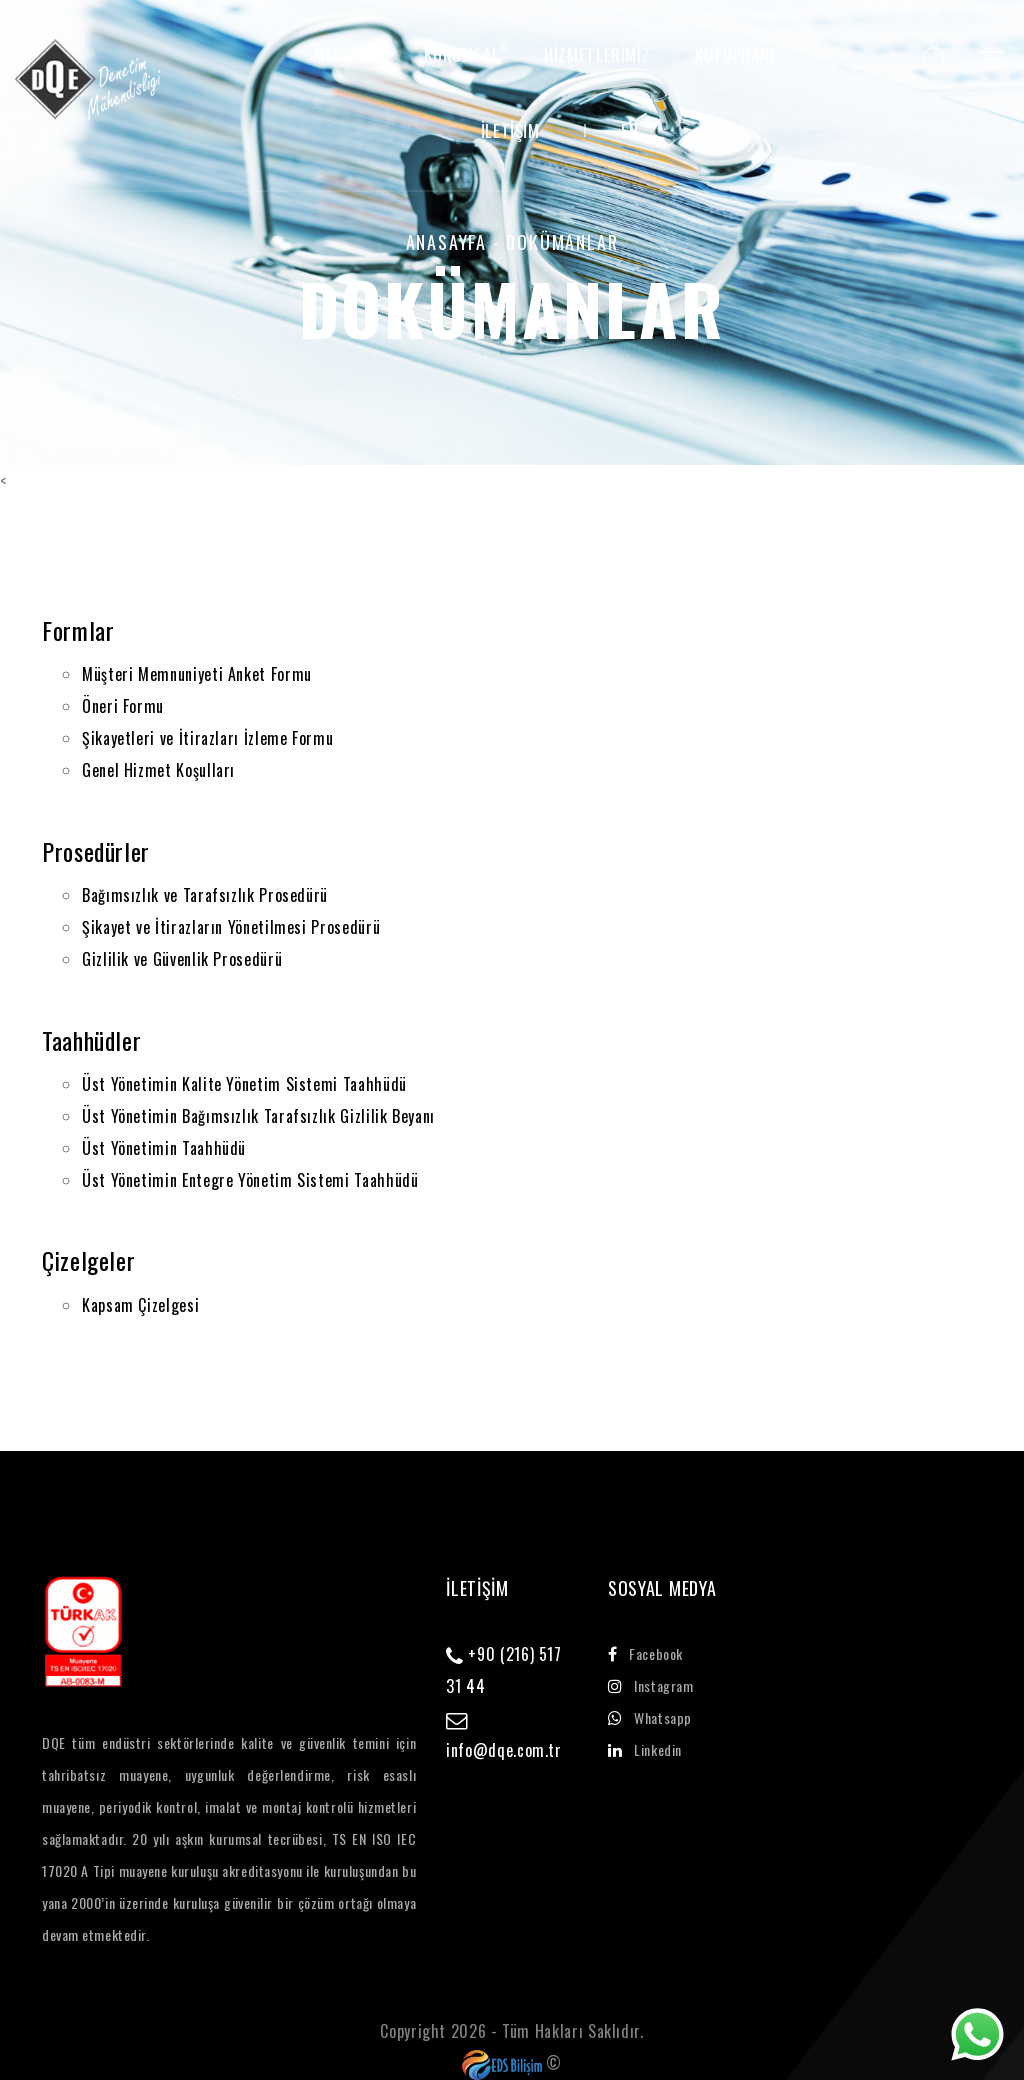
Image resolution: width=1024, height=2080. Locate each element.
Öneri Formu (123, 706)
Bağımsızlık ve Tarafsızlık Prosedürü (205, 895)
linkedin (645, 1749)
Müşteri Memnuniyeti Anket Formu (197, 674)
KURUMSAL (461, 55)
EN (629, 131)
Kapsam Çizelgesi (140, 1305)
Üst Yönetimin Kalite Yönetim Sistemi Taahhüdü (244, 1084)
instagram (651, 1685)
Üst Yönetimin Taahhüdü (164, 1148)
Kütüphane (736, 55)
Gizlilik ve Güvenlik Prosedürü (182, 959)
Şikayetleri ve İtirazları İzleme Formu (207, 738)
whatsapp (650, 1717)
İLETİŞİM (510, 131)
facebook (645, 1653)
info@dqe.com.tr (504, 1750)
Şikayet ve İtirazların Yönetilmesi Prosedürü (231, 927)
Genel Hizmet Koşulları (158, 770)
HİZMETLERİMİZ (597, 55)
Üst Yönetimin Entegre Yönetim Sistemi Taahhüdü (250, 1180)
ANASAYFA (346, 55)
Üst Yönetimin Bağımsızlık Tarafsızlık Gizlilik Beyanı (258, 1116)
